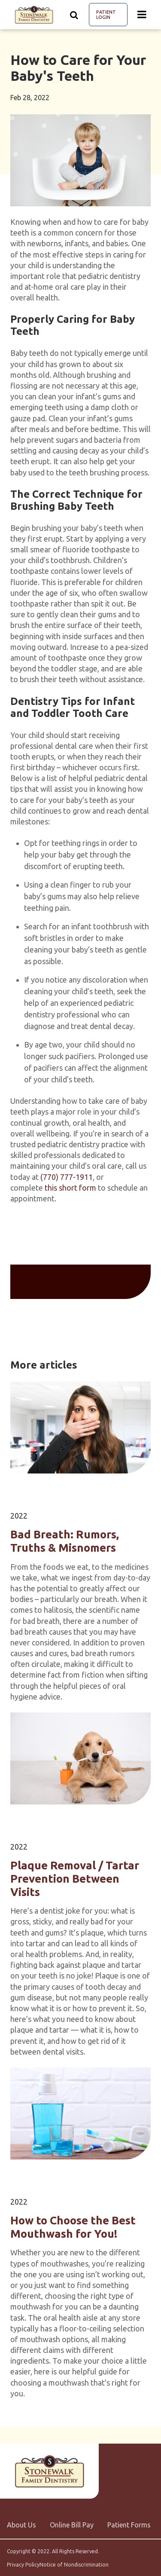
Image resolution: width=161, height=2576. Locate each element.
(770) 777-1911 (66, 1177)
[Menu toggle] (142, 14)
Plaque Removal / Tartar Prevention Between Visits (74, 1878)
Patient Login (106, 14)
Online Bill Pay (72, 2525)
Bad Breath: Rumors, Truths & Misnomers (64, 1541)
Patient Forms (129, 2525)
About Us (21, 2525)
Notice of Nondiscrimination (74, 2564)
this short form (70, 1187)
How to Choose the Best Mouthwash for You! (73, 2227)
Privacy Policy (23, 2564)
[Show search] (74, 14)
